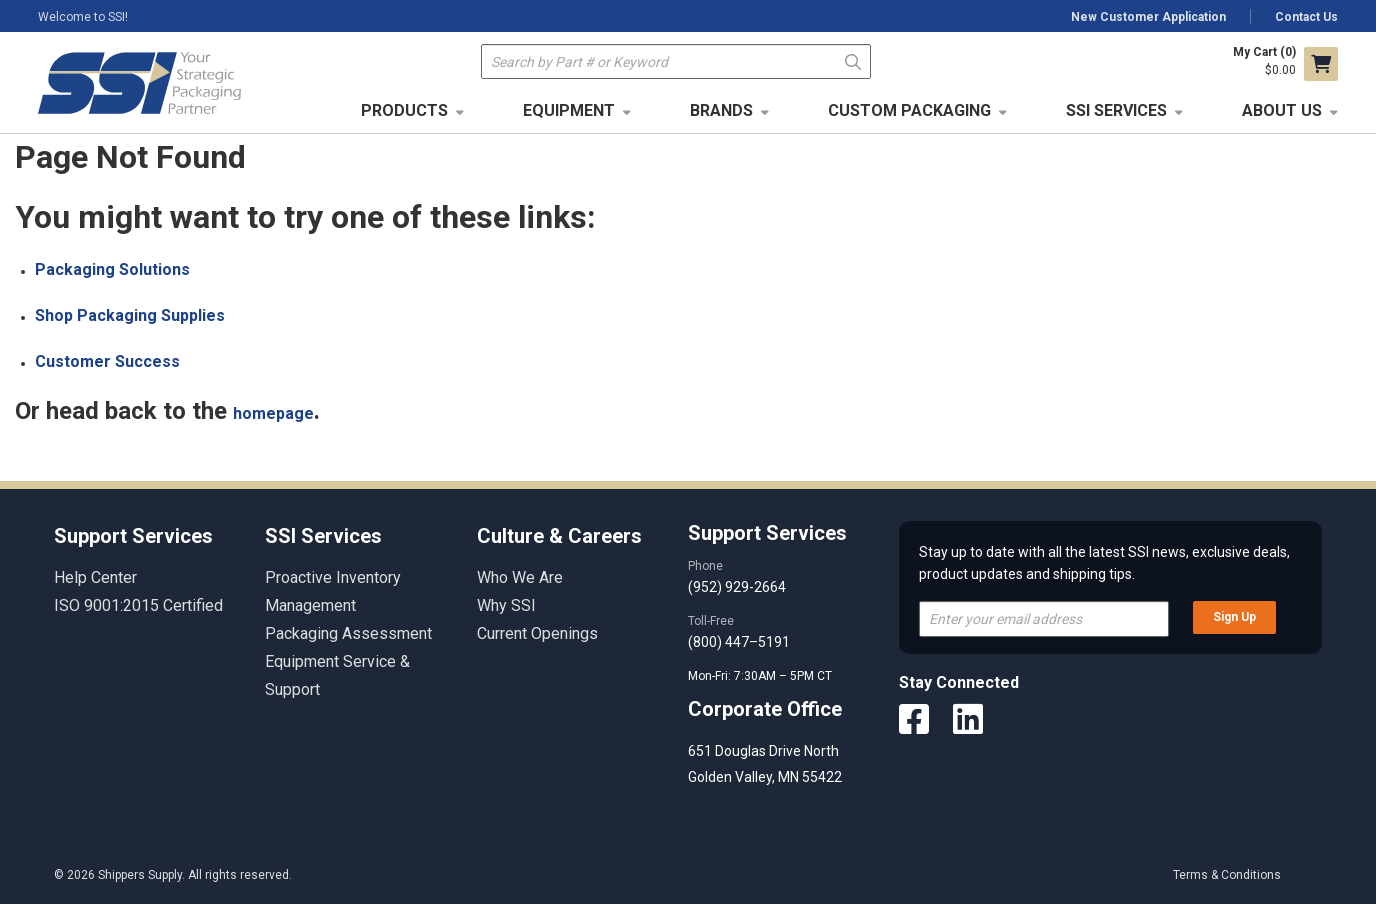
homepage (273, 413)
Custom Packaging (909, 110)
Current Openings (537, 633)
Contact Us (1306, 17)
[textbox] (676, 61)
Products (404, 110)
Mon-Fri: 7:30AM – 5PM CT (761, 676)
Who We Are (520, 577)
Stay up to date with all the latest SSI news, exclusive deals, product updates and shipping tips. (1104, 563)
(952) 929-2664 (737, 587)
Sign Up (1234, 617)
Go (853, 60)
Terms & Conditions (1227, 875)
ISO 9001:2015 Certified (138, 605)
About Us (1282, 110)
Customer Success (107, 361)
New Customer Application (1148, 17)
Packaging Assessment (348, 633)
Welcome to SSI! (83, 17)
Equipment (569, 110)
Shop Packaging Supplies (130, 315)
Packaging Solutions (112, 269)
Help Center (95, 577)
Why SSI (506, 605)
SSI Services (1116, 110)
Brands (721, 110)
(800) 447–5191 (739, 642)
